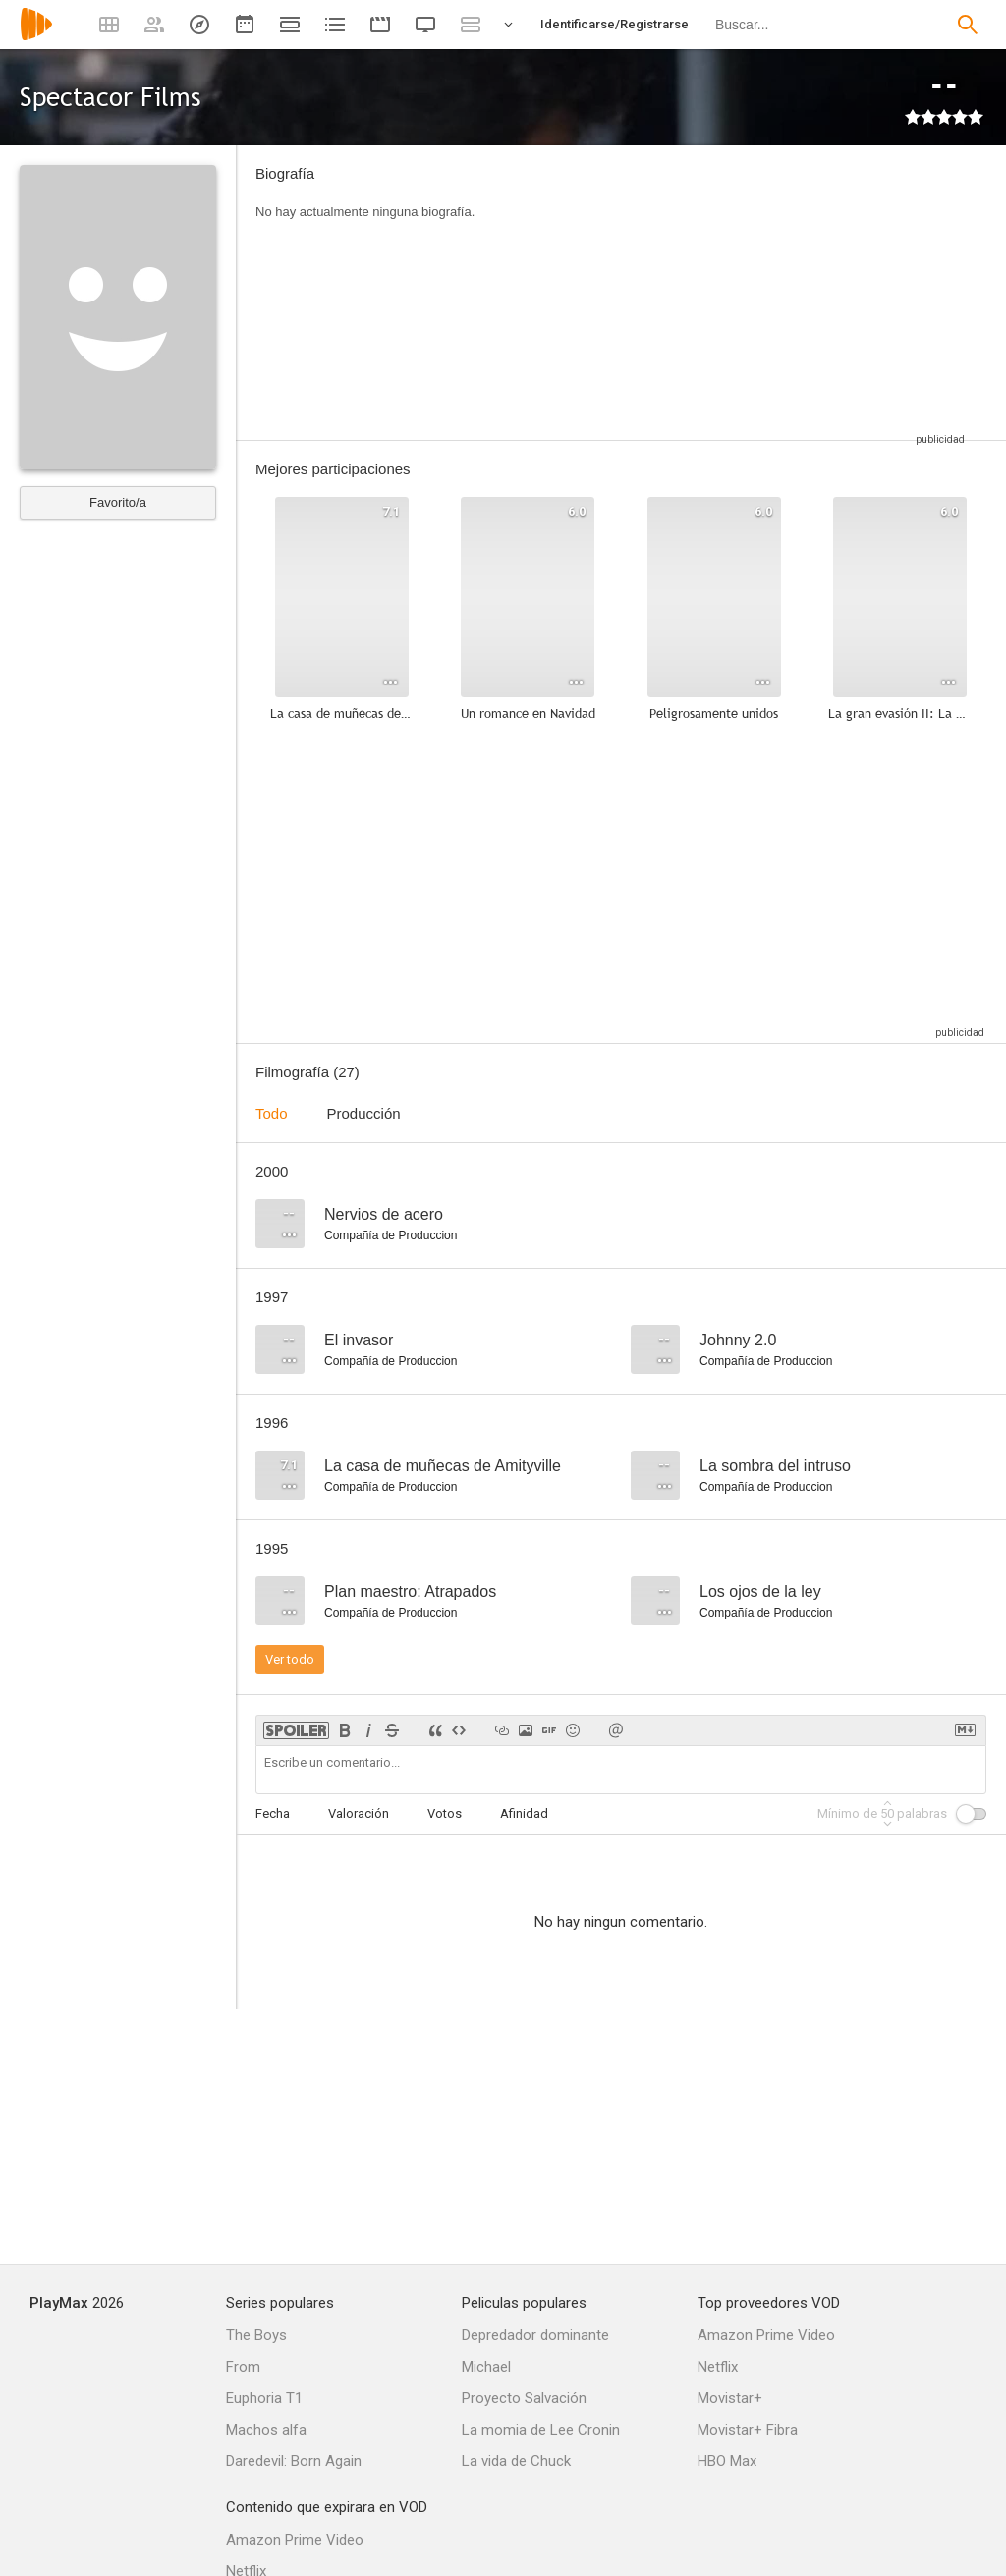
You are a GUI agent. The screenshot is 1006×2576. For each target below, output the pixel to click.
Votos (444, 1813)
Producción (364, 1113)
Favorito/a (117, 502)
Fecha (272, 1813)
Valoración (358, 1813)
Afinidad (524, 1813)
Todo (271, 1113)
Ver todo (289, 1659)
